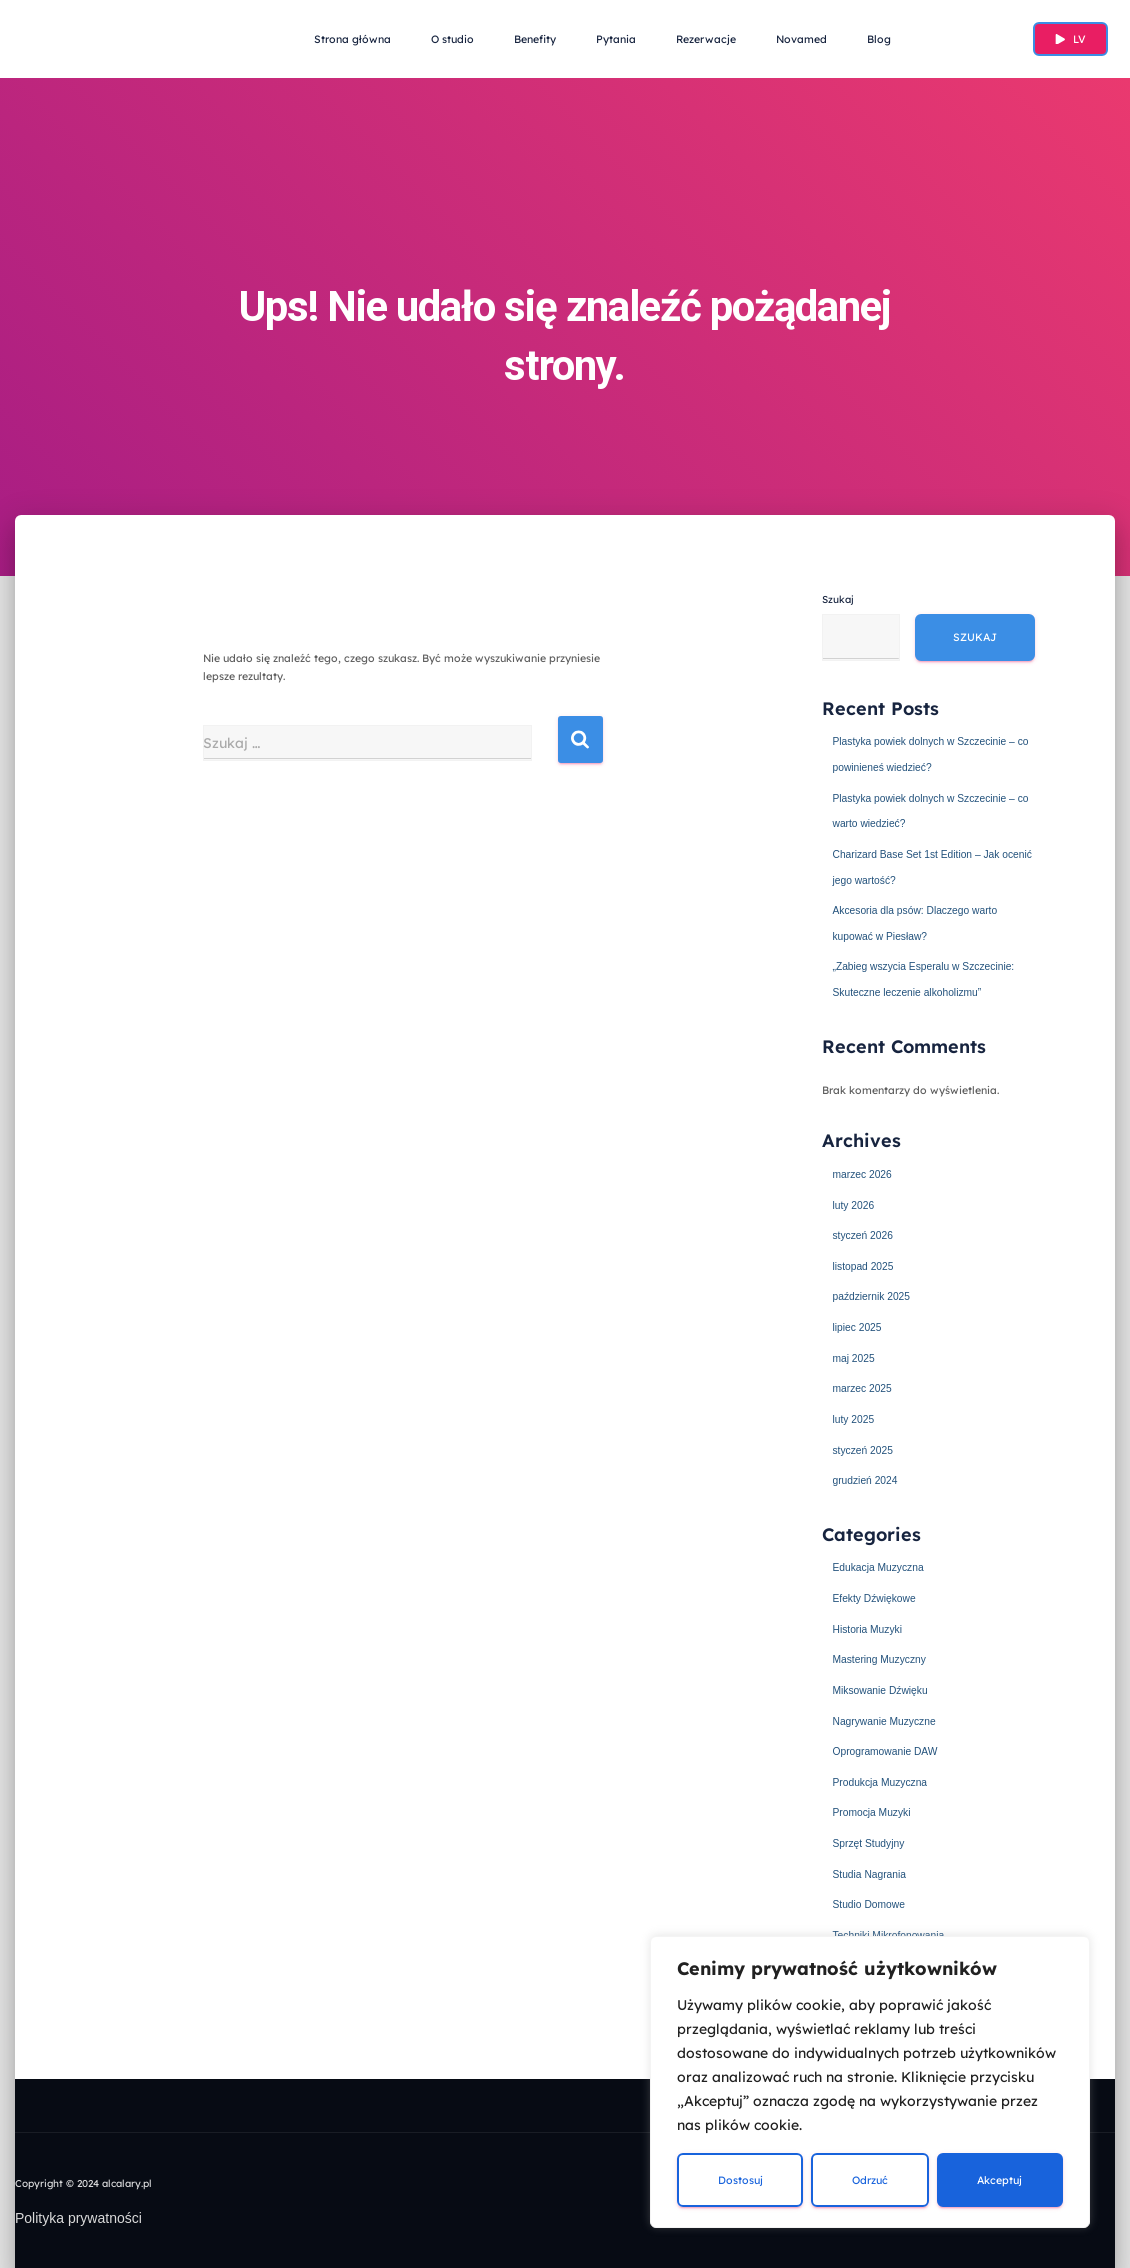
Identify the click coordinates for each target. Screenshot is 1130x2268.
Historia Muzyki (868, 1626)
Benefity (535, 39)
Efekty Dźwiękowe (875, 1595)
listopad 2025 (863, 1264)
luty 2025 (853, 1417)
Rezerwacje (706, 39)
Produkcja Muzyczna (881, 1778)
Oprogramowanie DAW (886, 1748)
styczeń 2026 (863, 1234)
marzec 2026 (862, 1173)
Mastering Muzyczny (880, 1656)
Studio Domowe (869, 1900)
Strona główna (352, 39)
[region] (870, 2082)
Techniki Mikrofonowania (890, 1931)
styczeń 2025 (863, 1447)
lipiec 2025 (857, 1325)
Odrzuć (870, 2180)
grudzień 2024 (865, 1478)
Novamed (801, 39)
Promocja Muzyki (872, 1809)
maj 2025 (854, 1356)
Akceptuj (999, 2180)
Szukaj (838, 599)
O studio (452, 39)
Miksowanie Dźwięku (881, 1687)
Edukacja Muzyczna (879, 1565)
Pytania (616, 39)
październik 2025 (872, 1295)
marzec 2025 (862, 1386)
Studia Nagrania (870, 1870)
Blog (879, 39)
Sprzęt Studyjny (869, 1839)
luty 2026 (853, 1203)
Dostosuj (740, 2180)
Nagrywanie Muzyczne (885, 1717)
